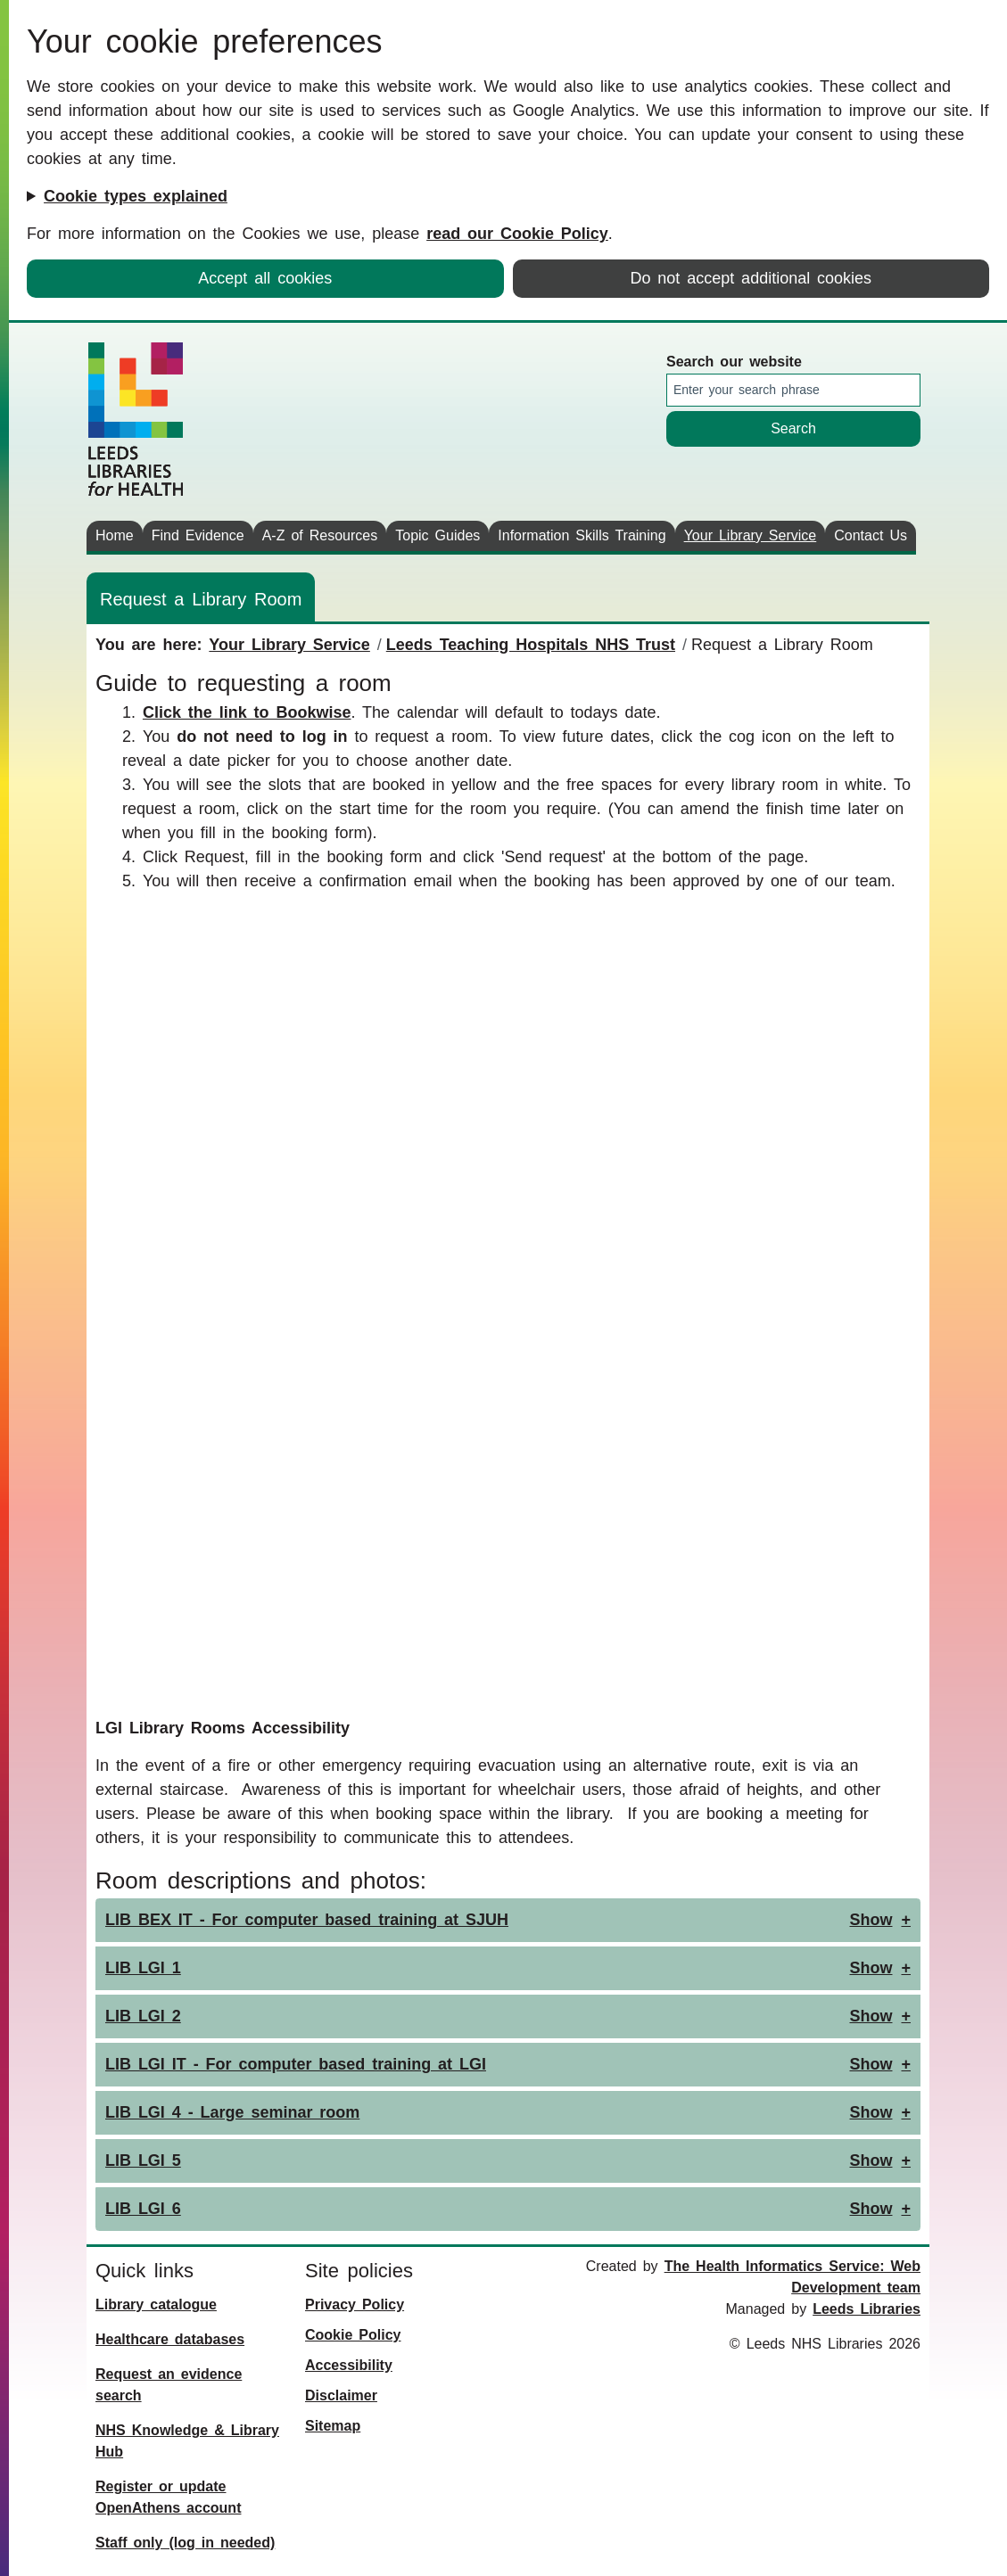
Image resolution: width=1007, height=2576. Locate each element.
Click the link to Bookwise (247, 712)
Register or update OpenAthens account (168, 2497)
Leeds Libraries (866, 2309)
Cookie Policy (352, 2334)
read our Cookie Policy (517, 234)
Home (114, 535)
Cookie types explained (135, 196)
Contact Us (870, 535)
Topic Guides (437, 535)
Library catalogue (156, 2304)
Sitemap (332, 2425)
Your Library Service (750, 535)
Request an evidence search (168, 2384)
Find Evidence (198, 535)
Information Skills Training (581, 535)
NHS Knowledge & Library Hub (187, 2441)
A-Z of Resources (320, 535)
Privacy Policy (354, 2304)
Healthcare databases (169, 2339)
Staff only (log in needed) (185, 2542)
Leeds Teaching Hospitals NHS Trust (530, 645)
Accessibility (348, 2365)
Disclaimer (341, 2395)
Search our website (734, 361)
